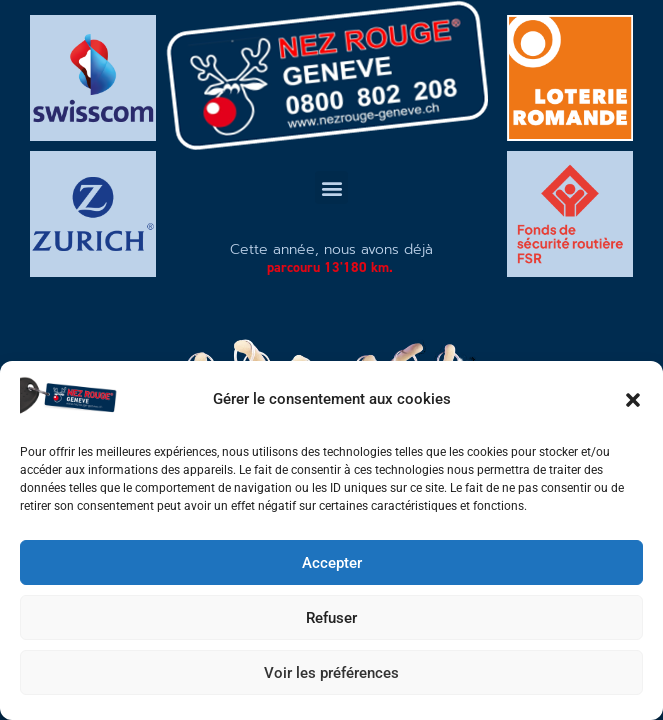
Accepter (332, 563)
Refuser (331, 618)
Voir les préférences (331, 673)
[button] (633, 400)
